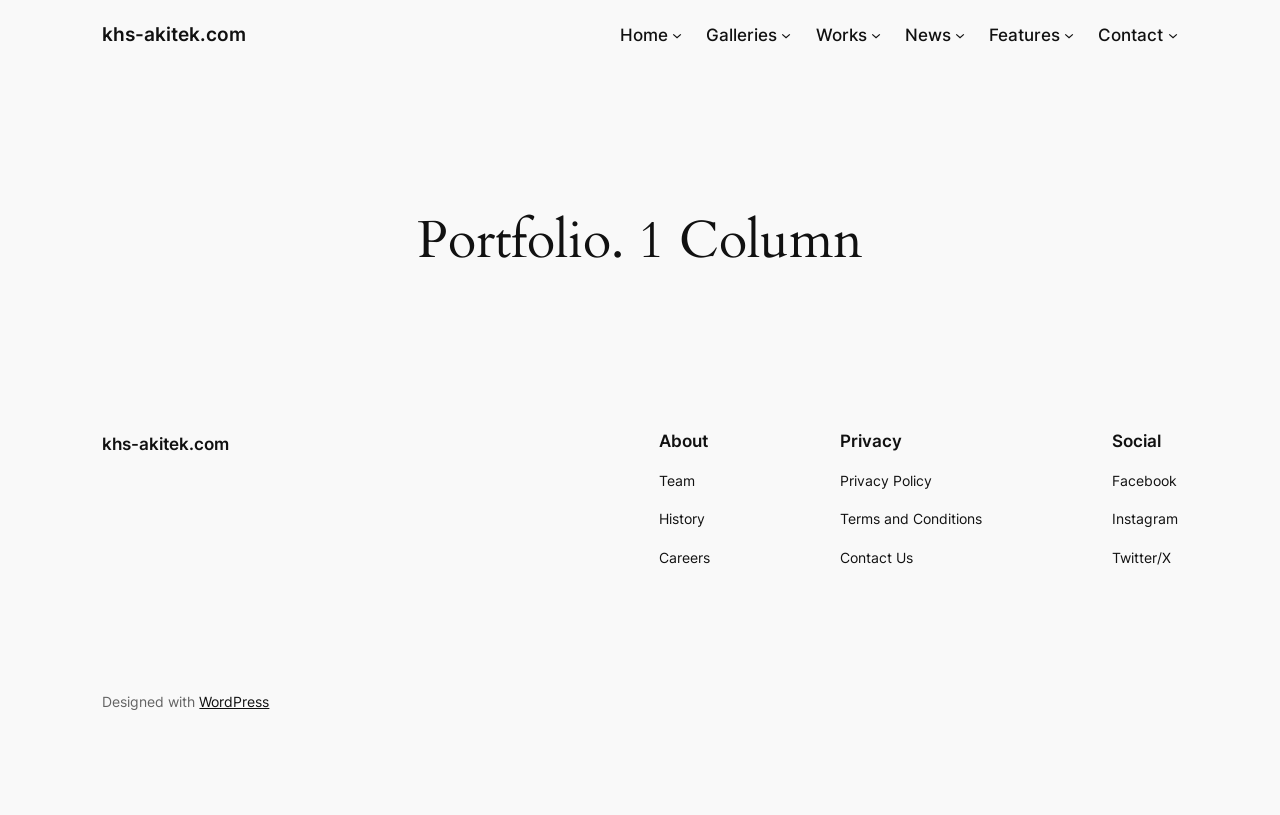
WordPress (234, 701)
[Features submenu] (1069, 35)
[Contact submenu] (1173, 35)
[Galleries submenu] (786, 35)
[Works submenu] (876, 35)
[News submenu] (960, 35)
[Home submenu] (677, 35)
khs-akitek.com (174, 34)
